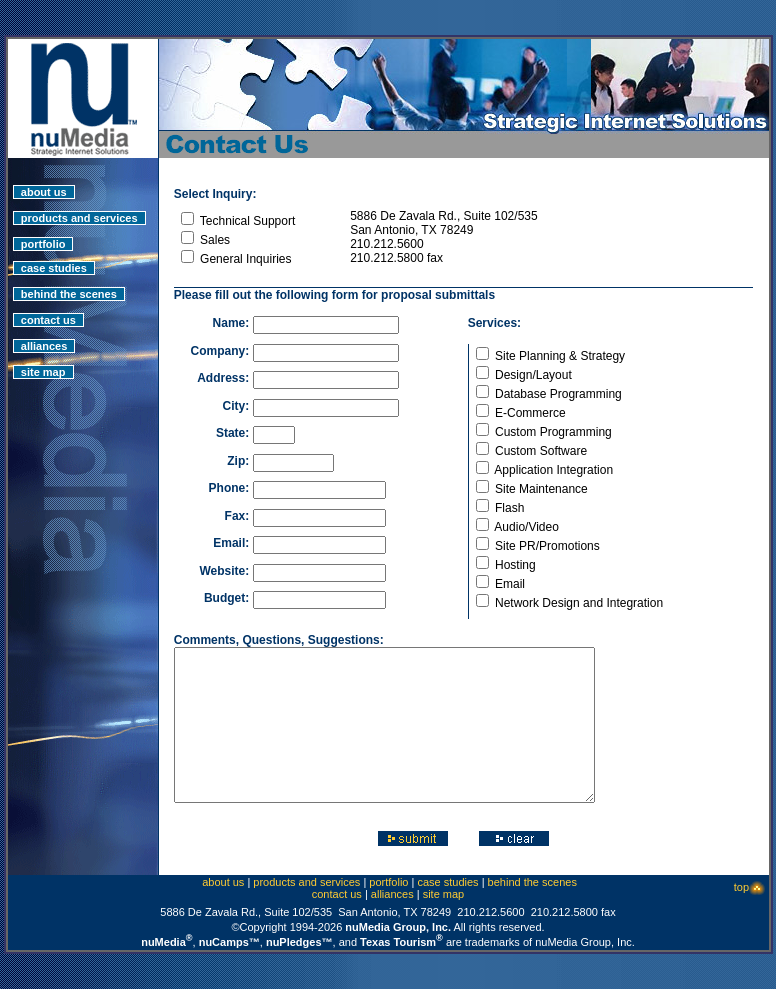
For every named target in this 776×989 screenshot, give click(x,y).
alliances (44, 331)
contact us (48, 305)
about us (44, 177)
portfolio (43, 229)
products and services (79, 203)
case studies (54, 253)
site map (43, 357)
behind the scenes (69, 279)
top (749, 902)
